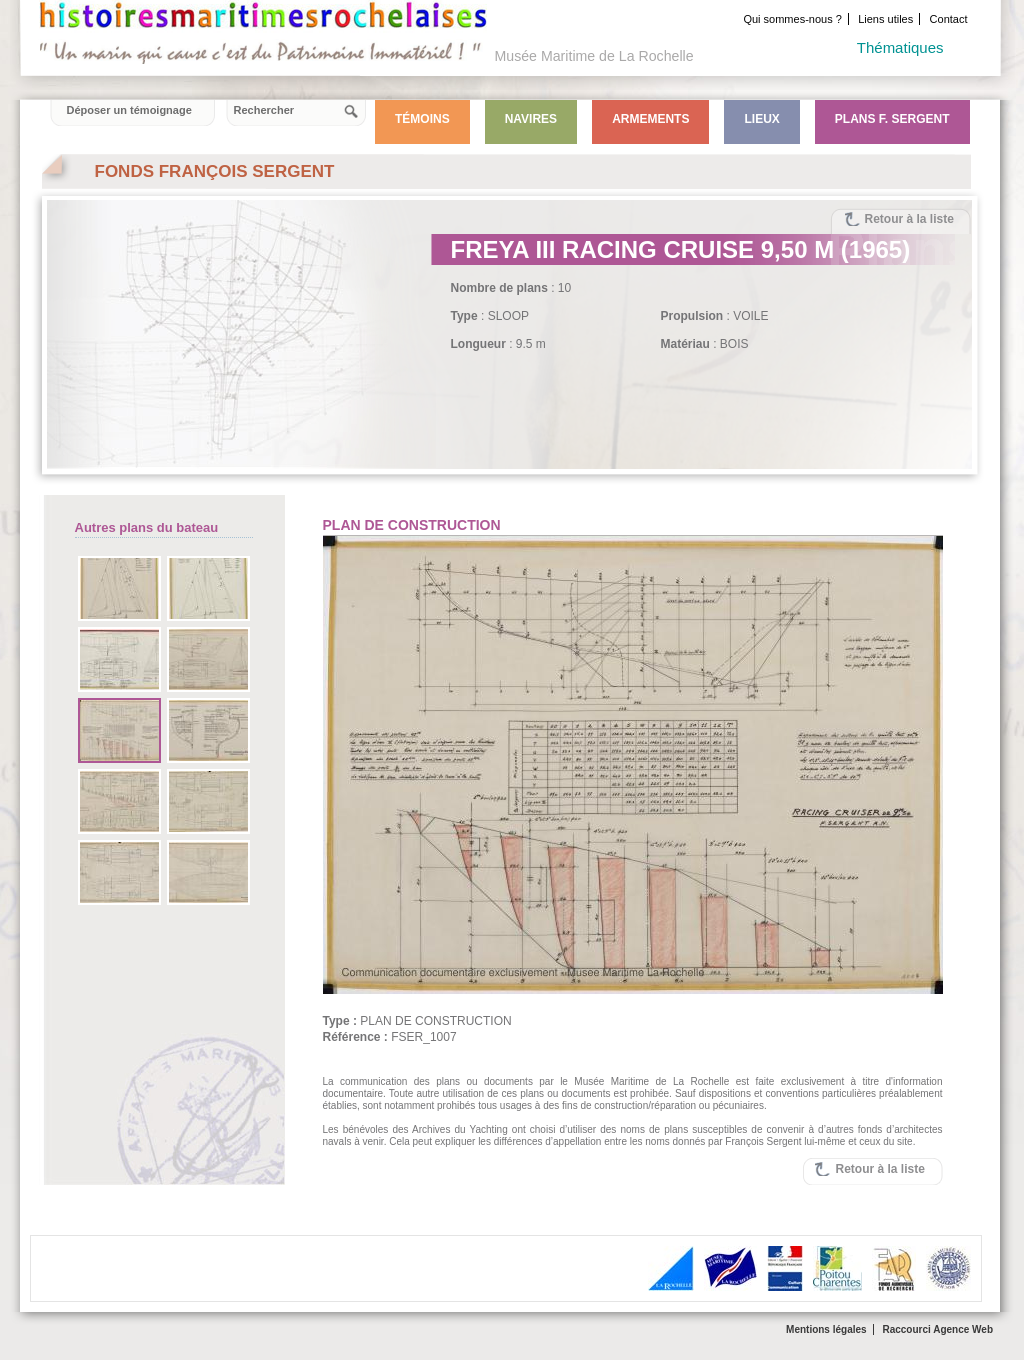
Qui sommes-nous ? (792, 19)
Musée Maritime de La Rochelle (594, 56)
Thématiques (900, 47)
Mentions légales (826, 1329)
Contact (949, 19)
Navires (531, 119)
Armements (650, 119)
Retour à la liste (909, 219)
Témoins (422, 119)
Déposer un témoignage (129, 110)
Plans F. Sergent (892, 119)
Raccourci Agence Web (937, 1329)
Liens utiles (885, 19)
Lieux (761, 119)
